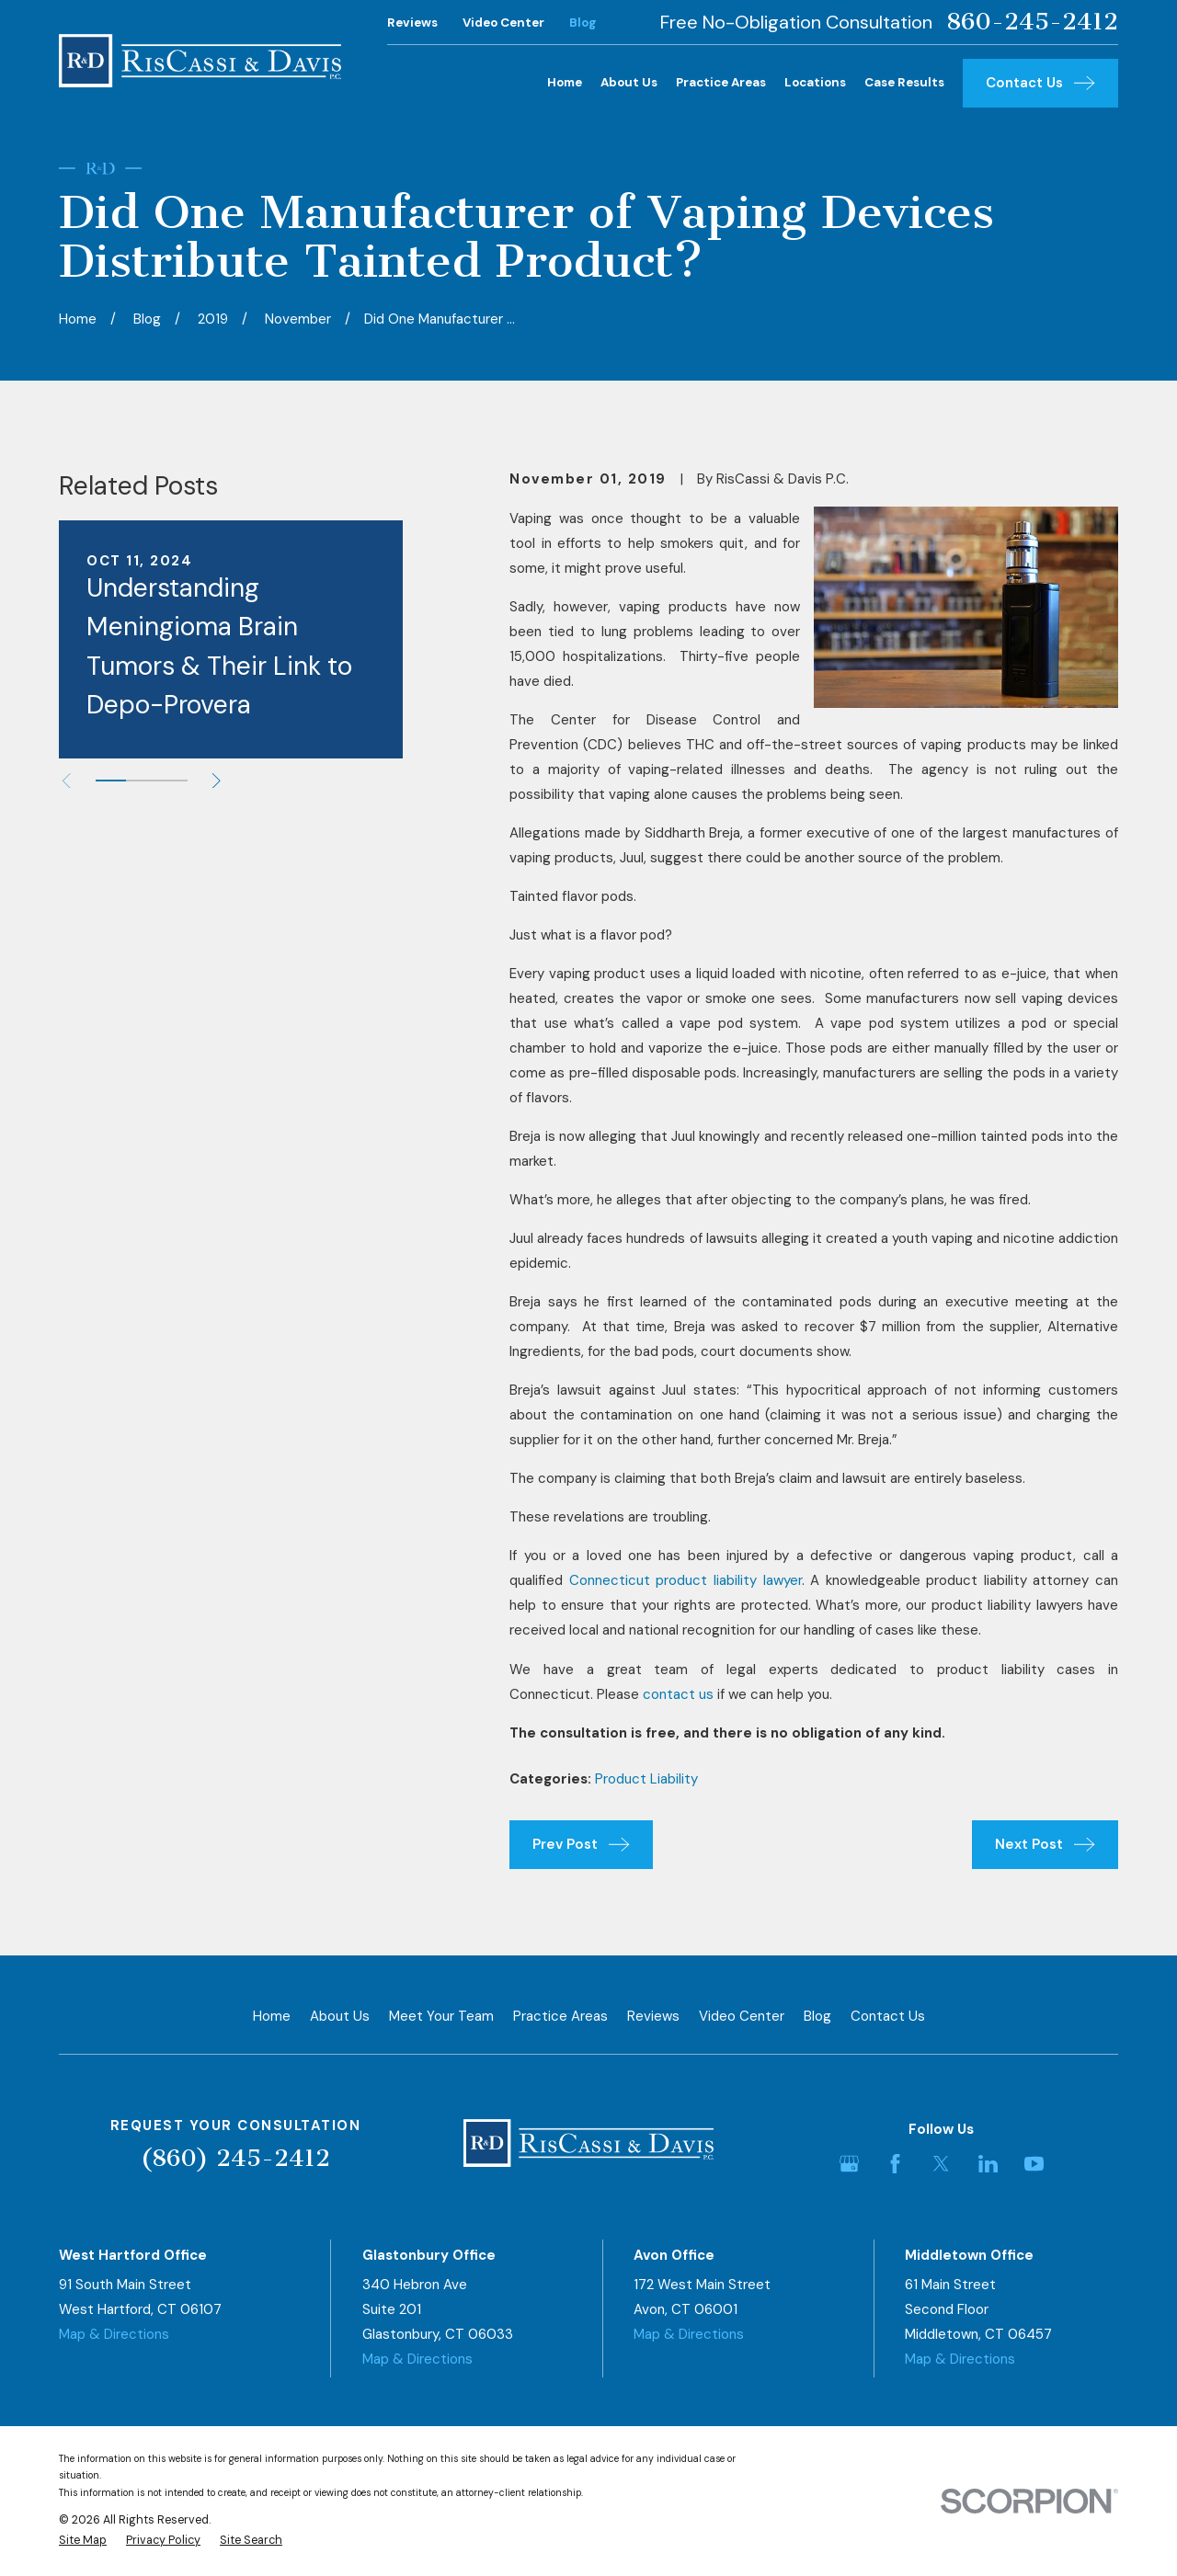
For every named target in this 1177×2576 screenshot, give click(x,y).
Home (272, 2016)
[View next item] (216, 781)
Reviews (412, 22)
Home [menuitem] (564, 82)
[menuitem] (83, 2540)
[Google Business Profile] (849, 2163)
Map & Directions (114, 2334)
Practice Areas (560, 2016)
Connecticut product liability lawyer (685, 1580)
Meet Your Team (441, 2016)
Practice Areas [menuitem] (721, 82)
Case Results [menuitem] (904, 82)
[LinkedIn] (988, 2163)
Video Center (503, 22)
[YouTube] (1034, 2163)
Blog (583, 22)
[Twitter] (941, 2163)
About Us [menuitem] (628, 82)
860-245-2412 (1032, 22)
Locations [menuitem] (815, 82)
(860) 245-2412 (235, 2158)
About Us (340, 2016)
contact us (678, 1694)
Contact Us (888, 2016)
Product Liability (646, 1779)
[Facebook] (895, 2163)
